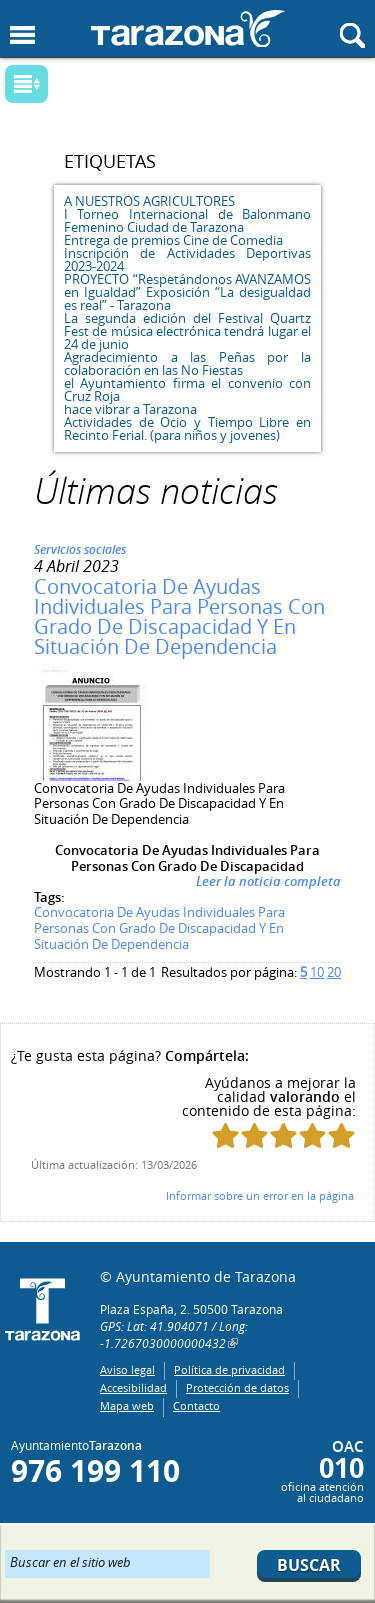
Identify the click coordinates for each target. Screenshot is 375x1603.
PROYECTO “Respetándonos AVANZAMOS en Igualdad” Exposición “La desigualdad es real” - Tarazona (187, 292)
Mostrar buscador (352, 35)
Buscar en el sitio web (70, 1561)
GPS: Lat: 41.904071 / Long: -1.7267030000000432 (174, 1334)
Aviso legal (127, 1369)
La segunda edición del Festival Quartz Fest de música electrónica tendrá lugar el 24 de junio (187, 331)
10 (317, 972)
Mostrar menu (22, 35)
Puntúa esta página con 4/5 (312, 1135)
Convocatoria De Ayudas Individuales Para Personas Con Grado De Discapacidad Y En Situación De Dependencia (179, 616)
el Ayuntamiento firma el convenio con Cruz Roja (187, 389)
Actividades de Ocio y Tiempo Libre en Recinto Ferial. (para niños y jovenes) (187, 428)
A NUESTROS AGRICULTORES (149, 201)
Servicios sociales (80, 549)
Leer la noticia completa (268, 881)
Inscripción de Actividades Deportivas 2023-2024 (187, 259)
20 (334, 972)
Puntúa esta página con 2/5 (254, 1135)
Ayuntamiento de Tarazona (188, 28)
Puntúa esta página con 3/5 (283, 1135)
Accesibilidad (133, 1387)
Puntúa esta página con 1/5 (225, 1135)
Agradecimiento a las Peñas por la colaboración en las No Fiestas (187, 363)
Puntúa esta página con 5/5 (341, 1135)
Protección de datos (237, 1387)
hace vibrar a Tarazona (130, 409)
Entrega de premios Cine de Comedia (173, 240)
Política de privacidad (229, 1369)
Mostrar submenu (26, 84)
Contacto (196, 1405)
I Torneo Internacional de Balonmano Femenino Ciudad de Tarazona (187, 220)
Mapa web (127, 1405)
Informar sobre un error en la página (260, 1195)
